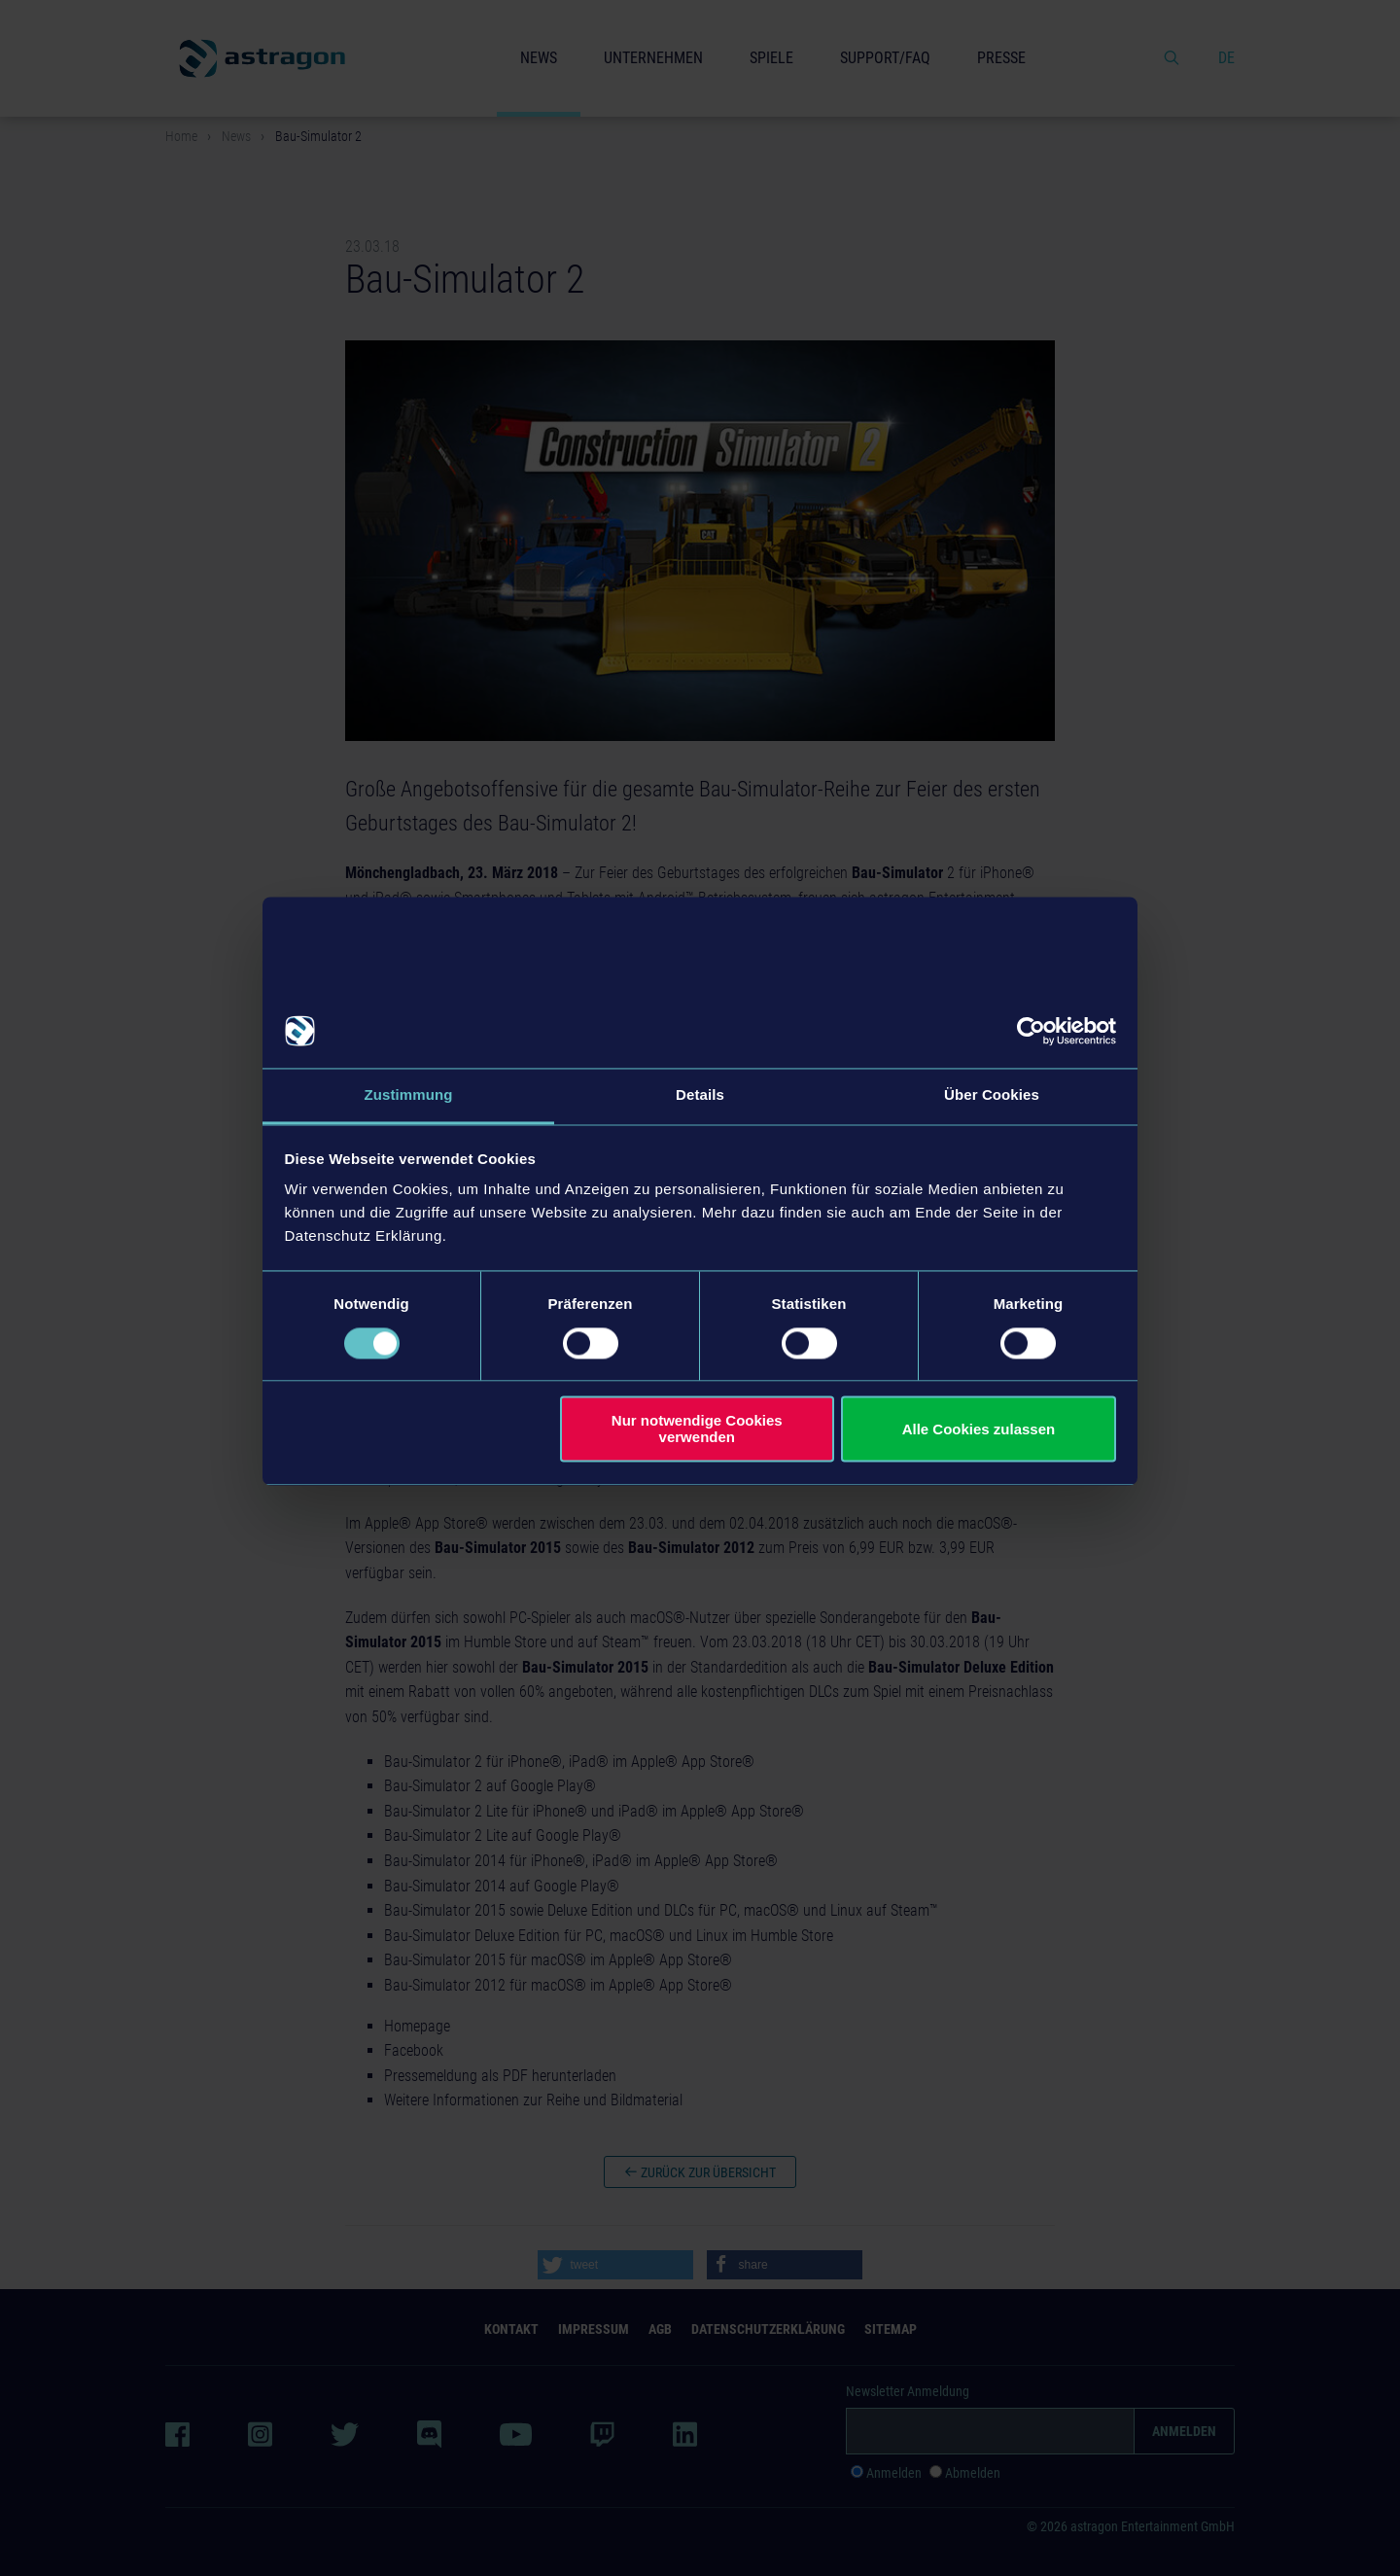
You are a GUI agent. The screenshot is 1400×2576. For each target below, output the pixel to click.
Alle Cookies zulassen (979, 1429)
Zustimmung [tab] (409, 1095)
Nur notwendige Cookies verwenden (697, 1429)
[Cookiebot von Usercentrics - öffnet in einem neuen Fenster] (1031, 1030)
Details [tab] (700, 1095)
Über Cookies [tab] (991, 1095)
